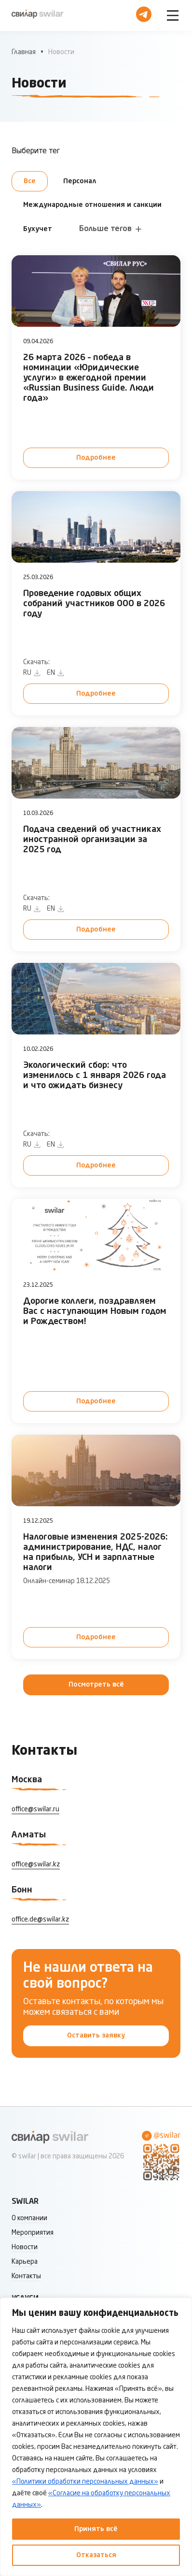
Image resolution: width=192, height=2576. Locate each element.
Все (30, 181)
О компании (29, 2218)
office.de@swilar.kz (40, 1919)
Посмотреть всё (96, 1684)
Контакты (26, 2276)
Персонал (79, 181)
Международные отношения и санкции (92, 205)
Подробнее (96, 457)
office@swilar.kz (36, 1864)
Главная (24, 52)
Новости (25, 2247)
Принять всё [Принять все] (96, 2529)
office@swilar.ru (35, 1809)
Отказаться (96, 2555)
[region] (96, 2437)
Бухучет (37, 229)
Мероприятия (33, 2232)
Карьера (25, 2261)
